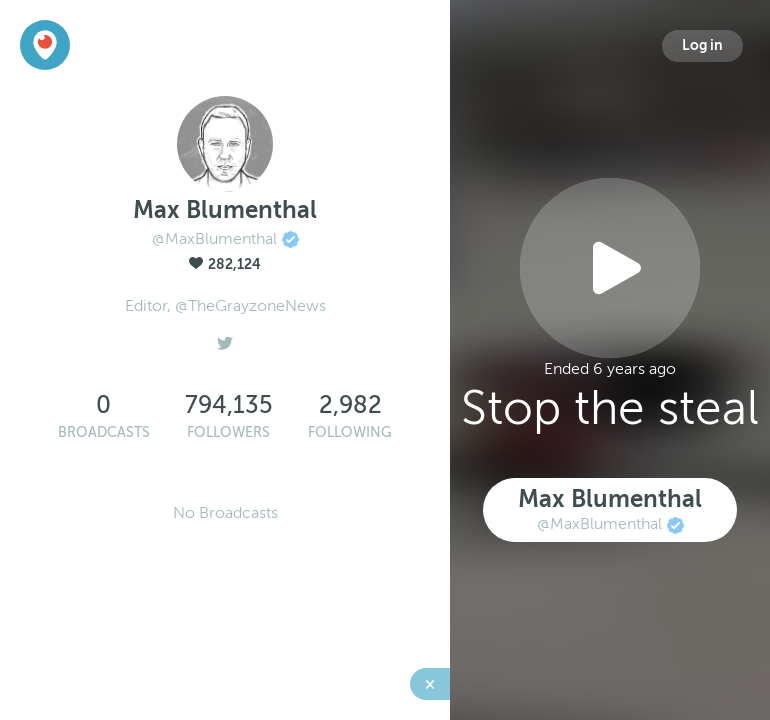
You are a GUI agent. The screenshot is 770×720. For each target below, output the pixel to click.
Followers (228, 432)
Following (350, 432)
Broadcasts (104, 432)
